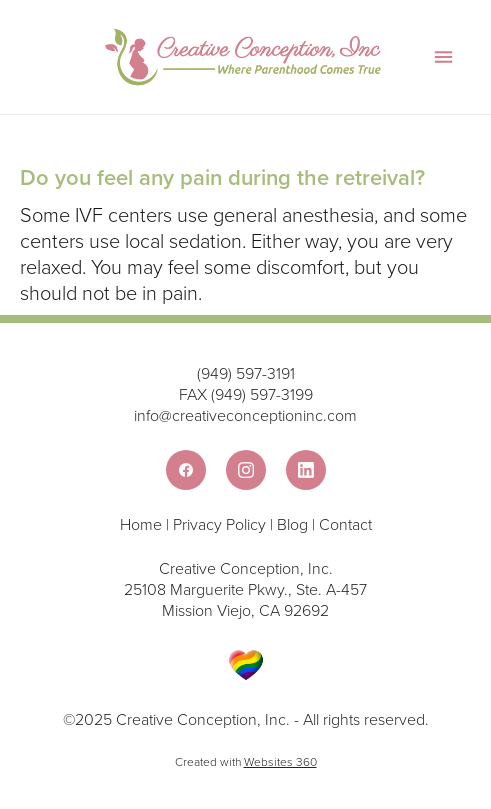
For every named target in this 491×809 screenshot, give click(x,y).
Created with (246, 761)
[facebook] (186, 470)
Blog (292, 524)
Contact (345, 524)
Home (143, 524)
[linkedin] (306, 470)
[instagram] (246, 470)
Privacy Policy (219, 524)
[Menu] (443, 56)
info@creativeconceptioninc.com (245, 415)
